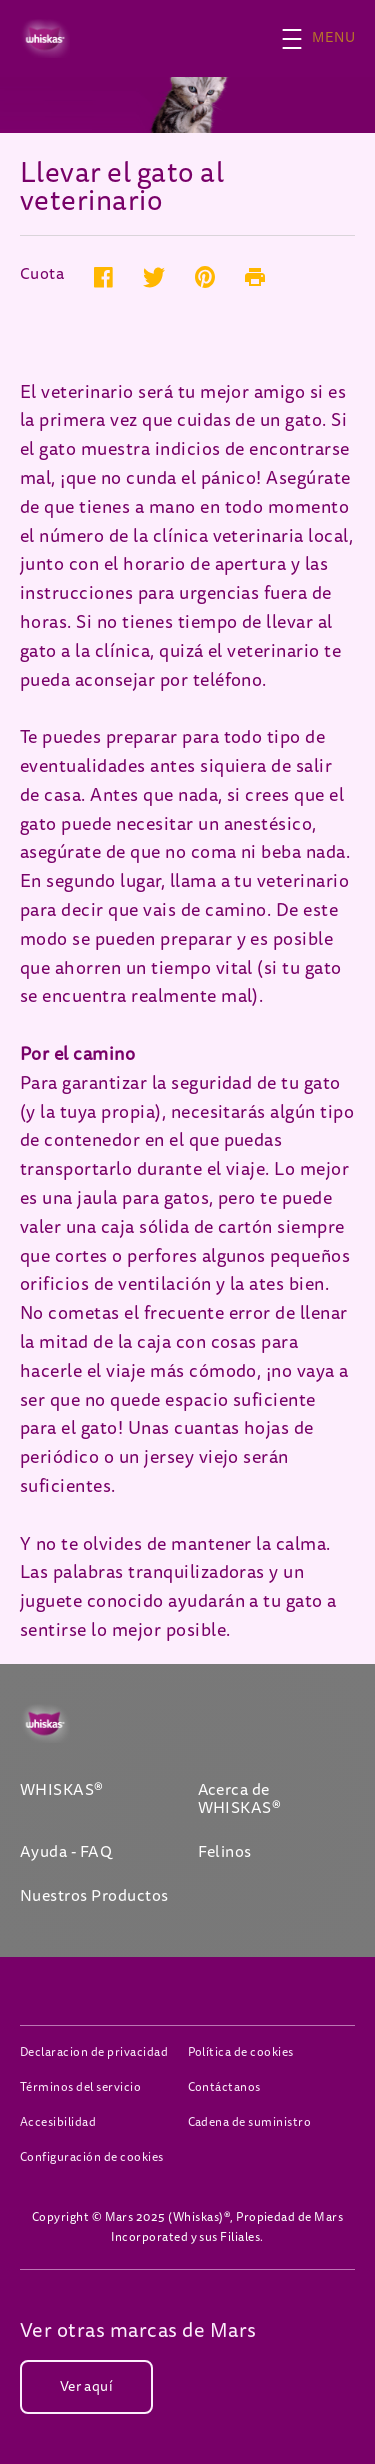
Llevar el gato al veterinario (122, 188)
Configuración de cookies (92, 2157)
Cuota (42, 275)
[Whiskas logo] (72, 1723)
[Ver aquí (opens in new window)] (86, 2387)
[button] (328, 39)
